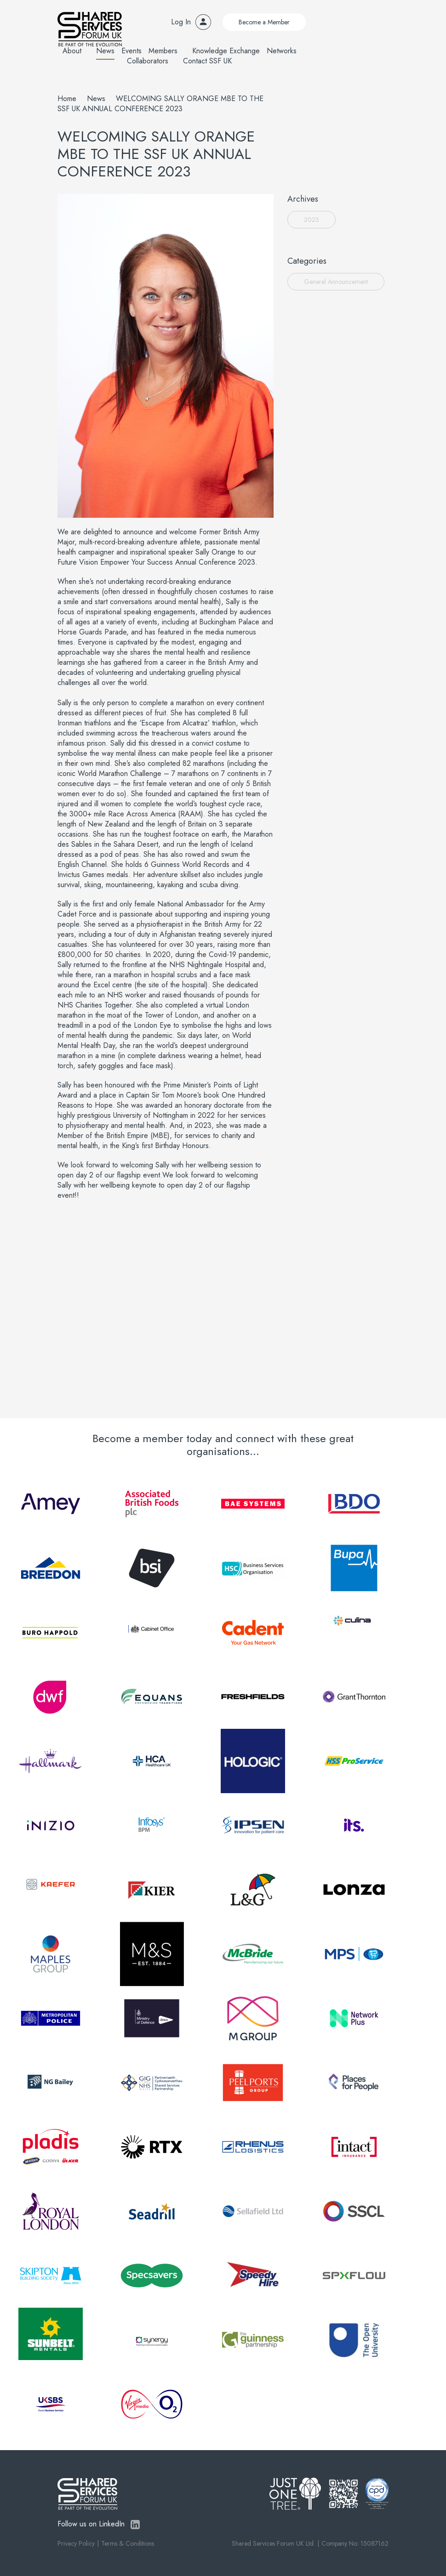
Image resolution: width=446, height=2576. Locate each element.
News (105, 50)
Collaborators (147, 61)
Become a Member (264, 22)
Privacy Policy (76, 2543)
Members (163, 50)
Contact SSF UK (207, 61)
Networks (282, 50)
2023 (311, 219)
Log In (181, 22)
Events (131, 50)
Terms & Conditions (127, 2543)
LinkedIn (135, 2524)
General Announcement (336, 281)
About (72, 50)
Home (66, 98)
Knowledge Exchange (226, 50)
